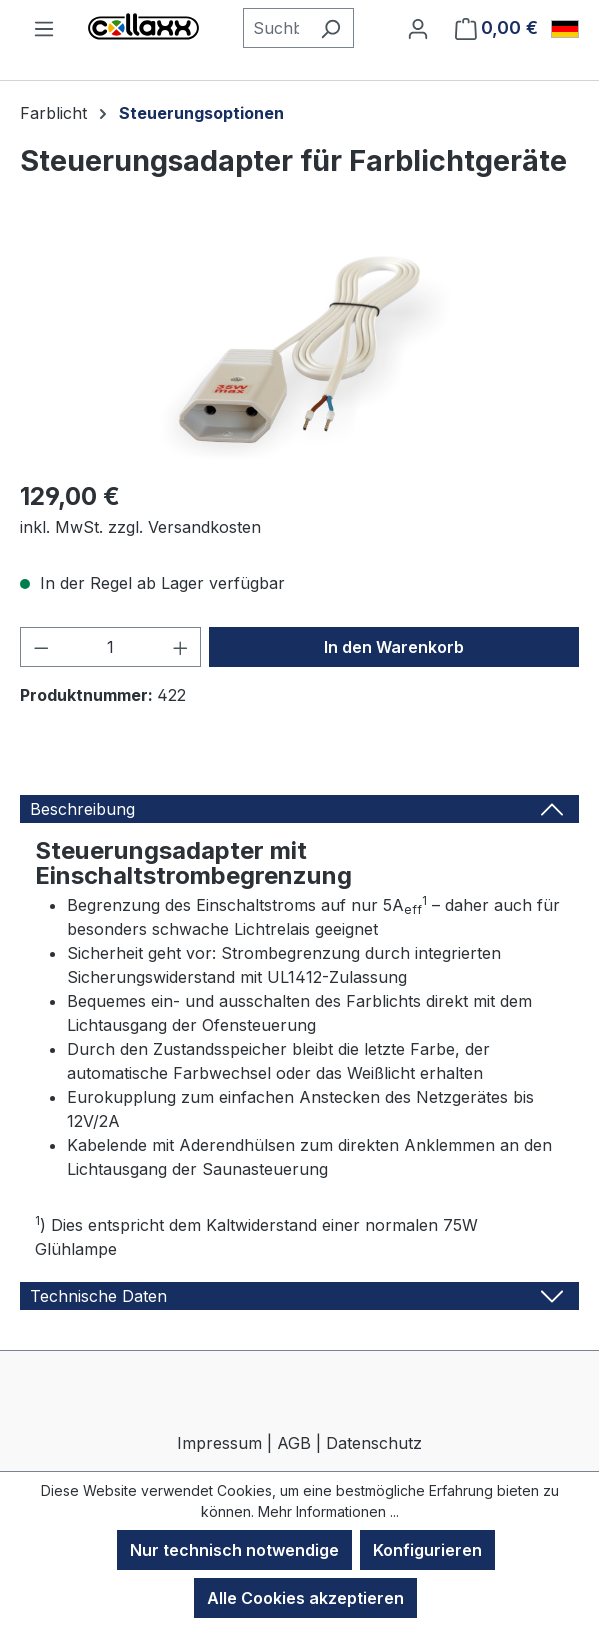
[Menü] (44, 28)
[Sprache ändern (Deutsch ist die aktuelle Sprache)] (565, 28)
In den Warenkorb (394, 647)
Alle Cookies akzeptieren (305, 1598)
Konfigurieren (427, 1550)
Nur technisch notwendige (234, 1550)
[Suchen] (330, 28)
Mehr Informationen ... (328, 1511)
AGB (294, 1443)
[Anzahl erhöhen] (181, 647)
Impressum (219, 1443)
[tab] (299, 809)
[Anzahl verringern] (41, 647)
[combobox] (275, 28)
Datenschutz (374, 1443)
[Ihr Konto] (418, 28)
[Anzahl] (111, 647)
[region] (299, 349)
